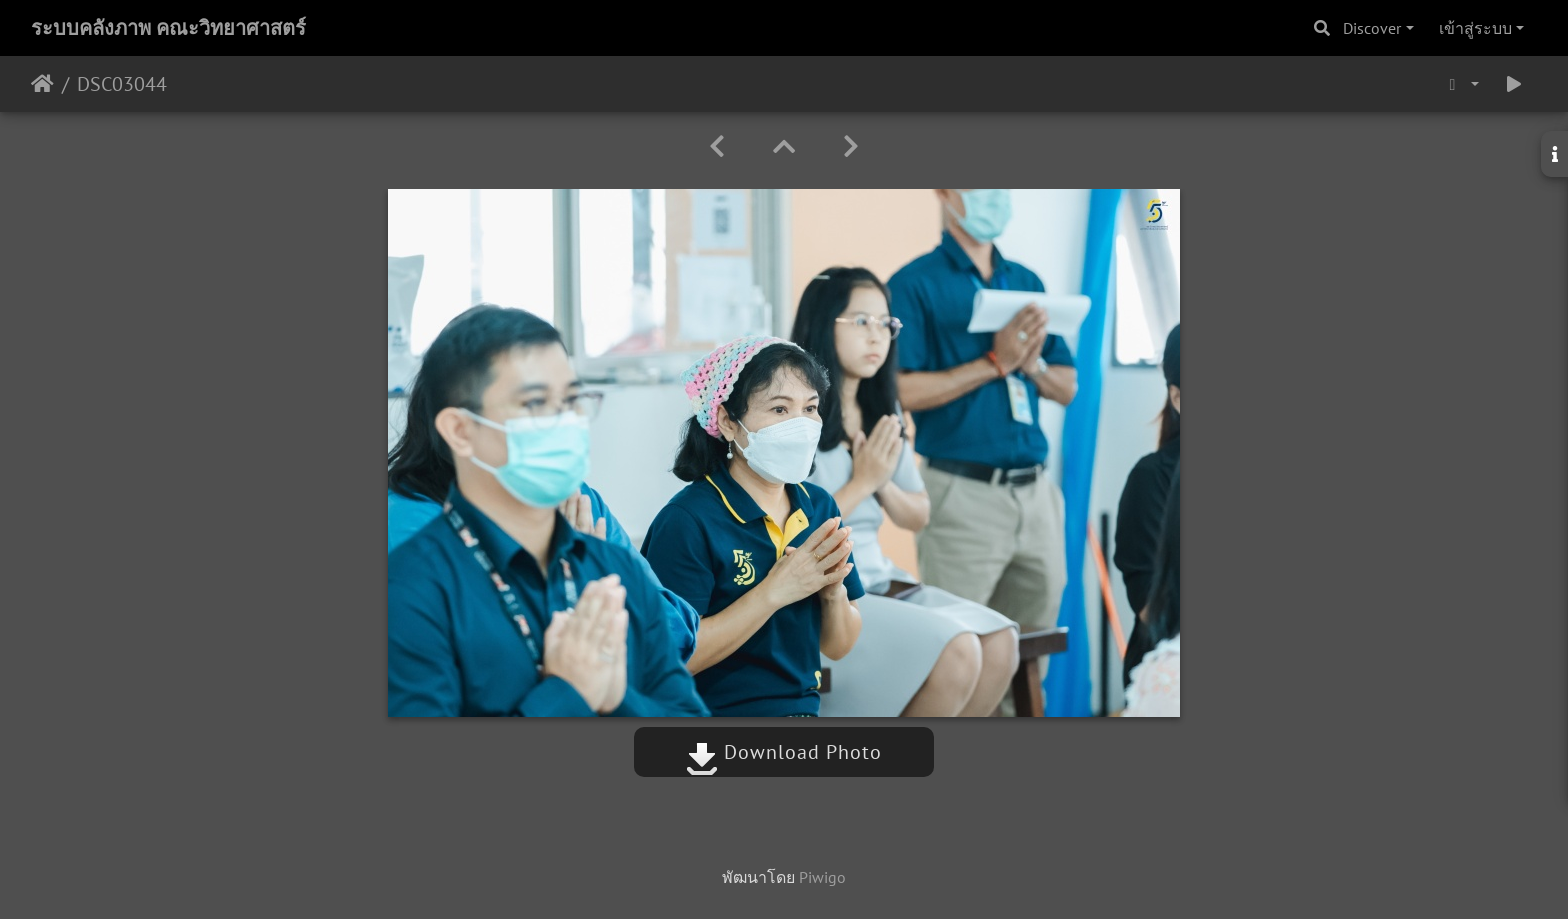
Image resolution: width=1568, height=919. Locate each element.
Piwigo (822, 877)
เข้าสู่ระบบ (1475, 28)
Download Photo (784, 752)
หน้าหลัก (42, 84)
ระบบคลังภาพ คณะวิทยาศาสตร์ (168, 28)
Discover (1372, 28)
